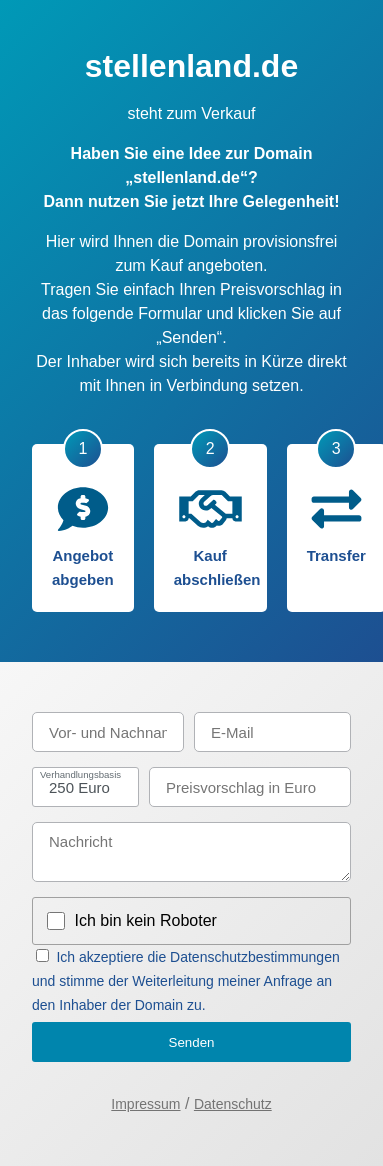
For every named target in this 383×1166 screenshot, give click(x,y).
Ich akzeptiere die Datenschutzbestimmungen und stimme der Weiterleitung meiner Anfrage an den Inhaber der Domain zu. (186, 981)
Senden (192, 1042)
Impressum (145, 1104)
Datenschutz (233, 1104)
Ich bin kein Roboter (146, 920)
